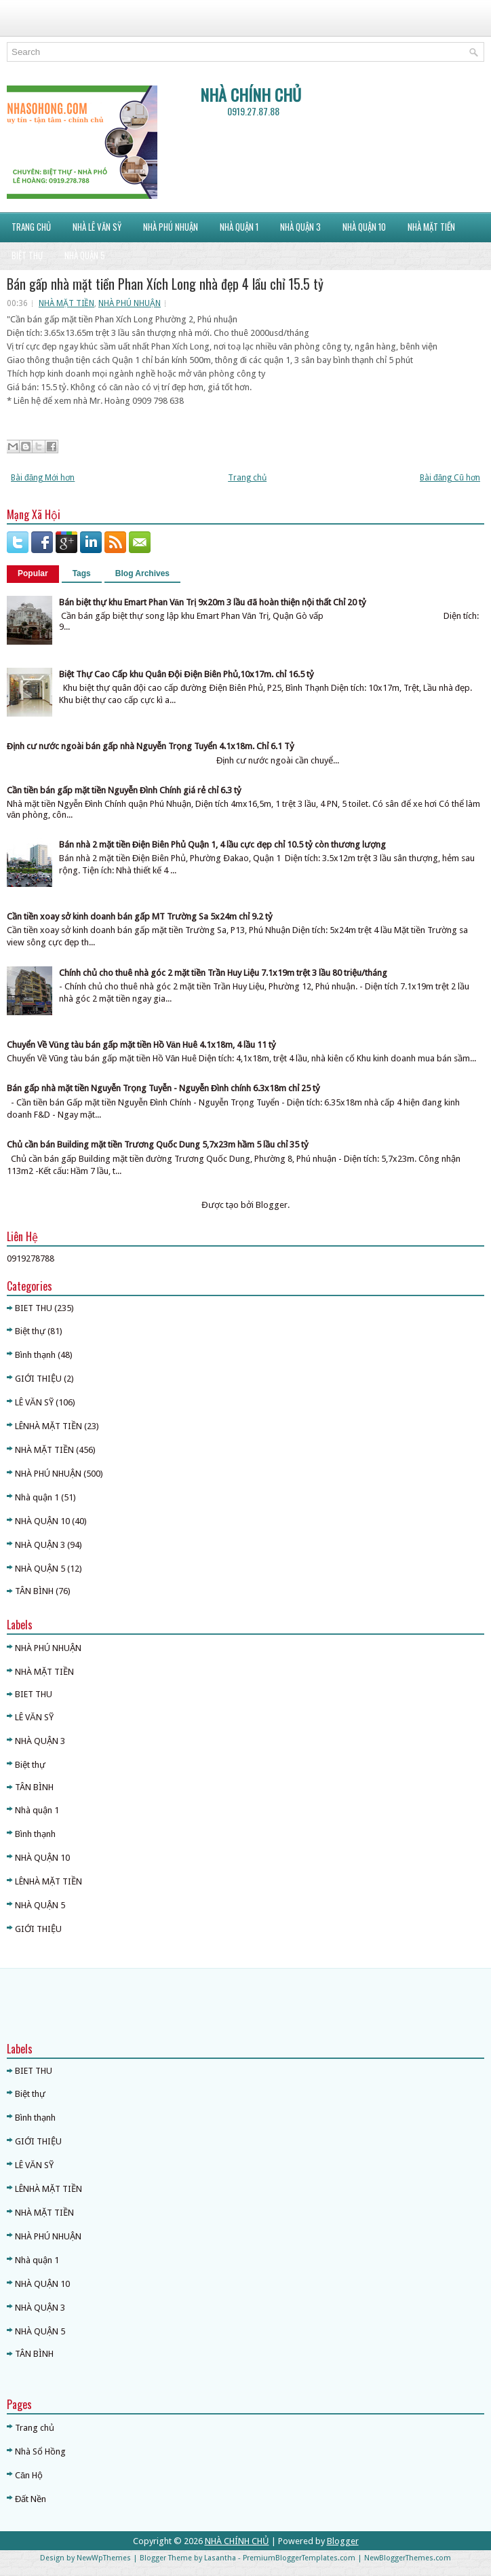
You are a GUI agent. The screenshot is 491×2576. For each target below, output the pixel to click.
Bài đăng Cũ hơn (450, 477)
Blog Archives (142, 573)
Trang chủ (247, 477)
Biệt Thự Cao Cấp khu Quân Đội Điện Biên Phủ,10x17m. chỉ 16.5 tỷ (186, 674)
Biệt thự (30, 1331)
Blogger (272, 1205)
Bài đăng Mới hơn (43, 477)
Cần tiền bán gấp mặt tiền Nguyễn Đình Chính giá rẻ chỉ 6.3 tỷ (124, 790)
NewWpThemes (104, 2558)
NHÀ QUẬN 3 (300, 226)
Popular (33, 573)
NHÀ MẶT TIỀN (431, 226)
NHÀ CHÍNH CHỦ (250, 94)
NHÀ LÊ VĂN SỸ (97, 226)
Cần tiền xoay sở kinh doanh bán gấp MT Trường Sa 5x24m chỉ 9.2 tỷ (140, 916)
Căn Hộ (29, 2475)
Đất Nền (30, 2499)
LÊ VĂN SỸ (34, 1402)
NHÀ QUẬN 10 (42, 1521)
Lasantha (220, 2558)
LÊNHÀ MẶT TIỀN (48, 1426)
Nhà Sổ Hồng (40, 2451)
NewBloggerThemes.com (407, 2558)
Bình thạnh (35, 1355)
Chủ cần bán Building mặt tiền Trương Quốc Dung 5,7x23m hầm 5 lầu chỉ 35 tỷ (158, 1144)
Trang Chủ (31, 226)
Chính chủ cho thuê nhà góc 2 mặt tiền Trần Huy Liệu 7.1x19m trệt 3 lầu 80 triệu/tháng (223, 973)
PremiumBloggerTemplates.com (299, 2558)
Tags (82, 573)
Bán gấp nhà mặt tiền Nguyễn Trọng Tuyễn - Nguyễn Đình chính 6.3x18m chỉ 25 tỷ (163, 1088)
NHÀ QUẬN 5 (84, 255)
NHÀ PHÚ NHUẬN (170, 226)
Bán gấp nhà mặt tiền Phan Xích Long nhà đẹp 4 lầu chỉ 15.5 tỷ (165, 283)
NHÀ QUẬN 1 (239, 226)
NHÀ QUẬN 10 (364, 226)
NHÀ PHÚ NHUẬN (129, 303)
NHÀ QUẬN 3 (40, 1545)
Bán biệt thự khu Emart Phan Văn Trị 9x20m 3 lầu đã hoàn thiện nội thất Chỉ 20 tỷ (212, 602)
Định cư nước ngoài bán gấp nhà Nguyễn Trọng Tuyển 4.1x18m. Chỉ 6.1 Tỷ (150, 746)
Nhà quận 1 (37, 1497)
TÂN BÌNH (34, 1591)
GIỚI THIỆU (38, 1379)
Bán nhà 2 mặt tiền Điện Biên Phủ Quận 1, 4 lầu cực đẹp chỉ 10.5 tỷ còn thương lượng (222, 844)
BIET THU (33, 1308)
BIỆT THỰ (27, 255)
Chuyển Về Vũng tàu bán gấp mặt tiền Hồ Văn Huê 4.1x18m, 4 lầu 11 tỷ (141, 1045)
